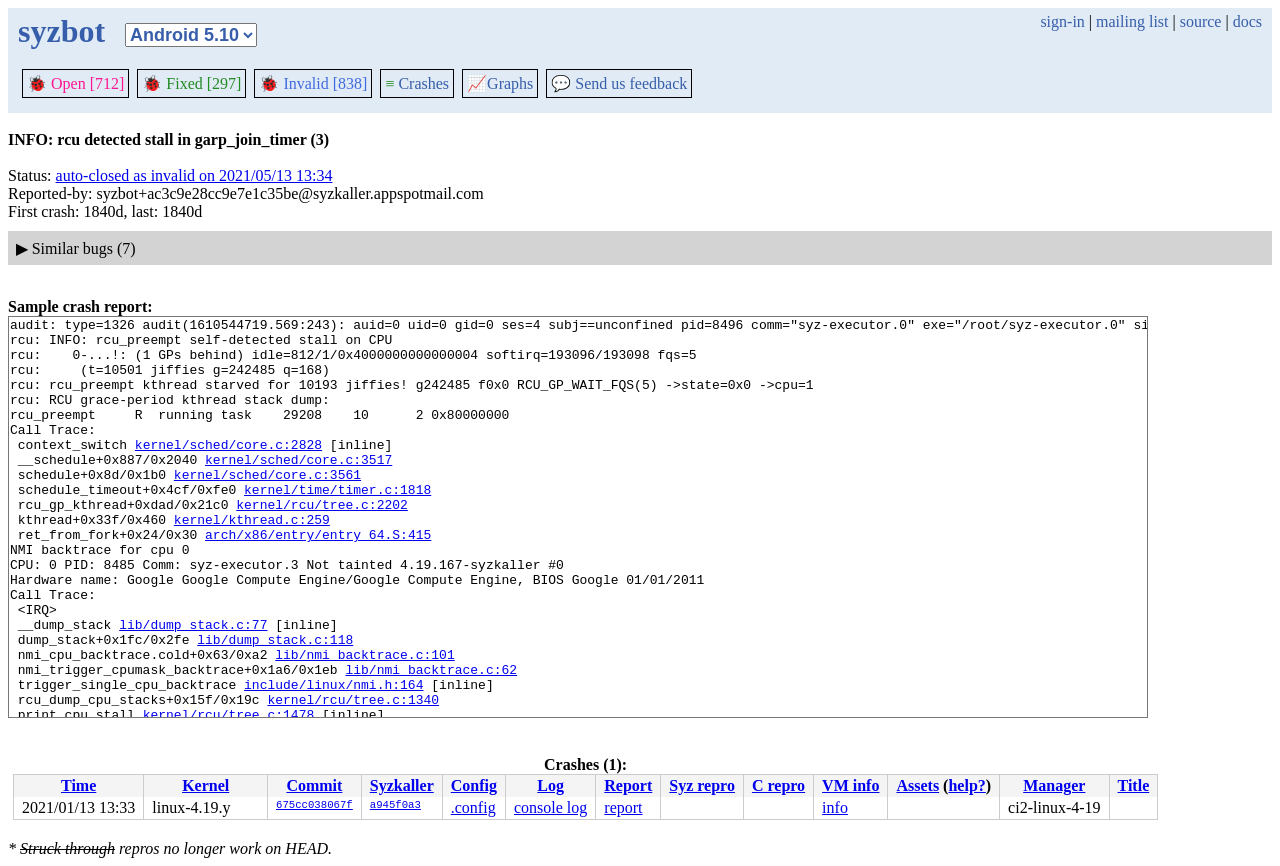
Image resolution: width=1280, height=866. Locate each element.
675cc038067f (314, 806)
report (623, 807)
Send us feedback (619, 83)
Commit (314, 785)
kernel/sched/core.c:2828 (228, 471)
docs (1247, 21)
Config (474, 785)
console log (550, 807)
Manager (1054, 785)
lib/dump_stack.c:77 (193, 687)
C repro (778, 785)
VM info (850, 785)
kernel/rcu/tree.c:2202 (322, 543)
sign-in (1062, 21)
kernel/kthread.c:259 (252, 561)
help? (966, 785)
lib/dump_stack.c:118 (275, 705)
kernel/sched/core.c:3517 (298, 489)
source (1201, 21)
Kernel (205, 785)
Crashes (417, 83)
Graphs (500, 83)
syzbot (61, 31)
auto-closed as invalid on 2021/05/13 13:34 (194, 175)
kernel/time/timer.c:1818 (337, 525)
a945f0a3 (395, 806)
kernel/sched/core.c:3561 (267, 507)
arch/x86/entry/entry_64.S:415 (318, 579)
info (835, 807)
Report (628, 785)
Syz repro (702, 785)
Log (550, 785)
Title (1134, 785)
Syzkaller (402, 785)
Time (78, 785)
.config (473, 807)
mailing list (1132, 21)
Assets (917, 785)
